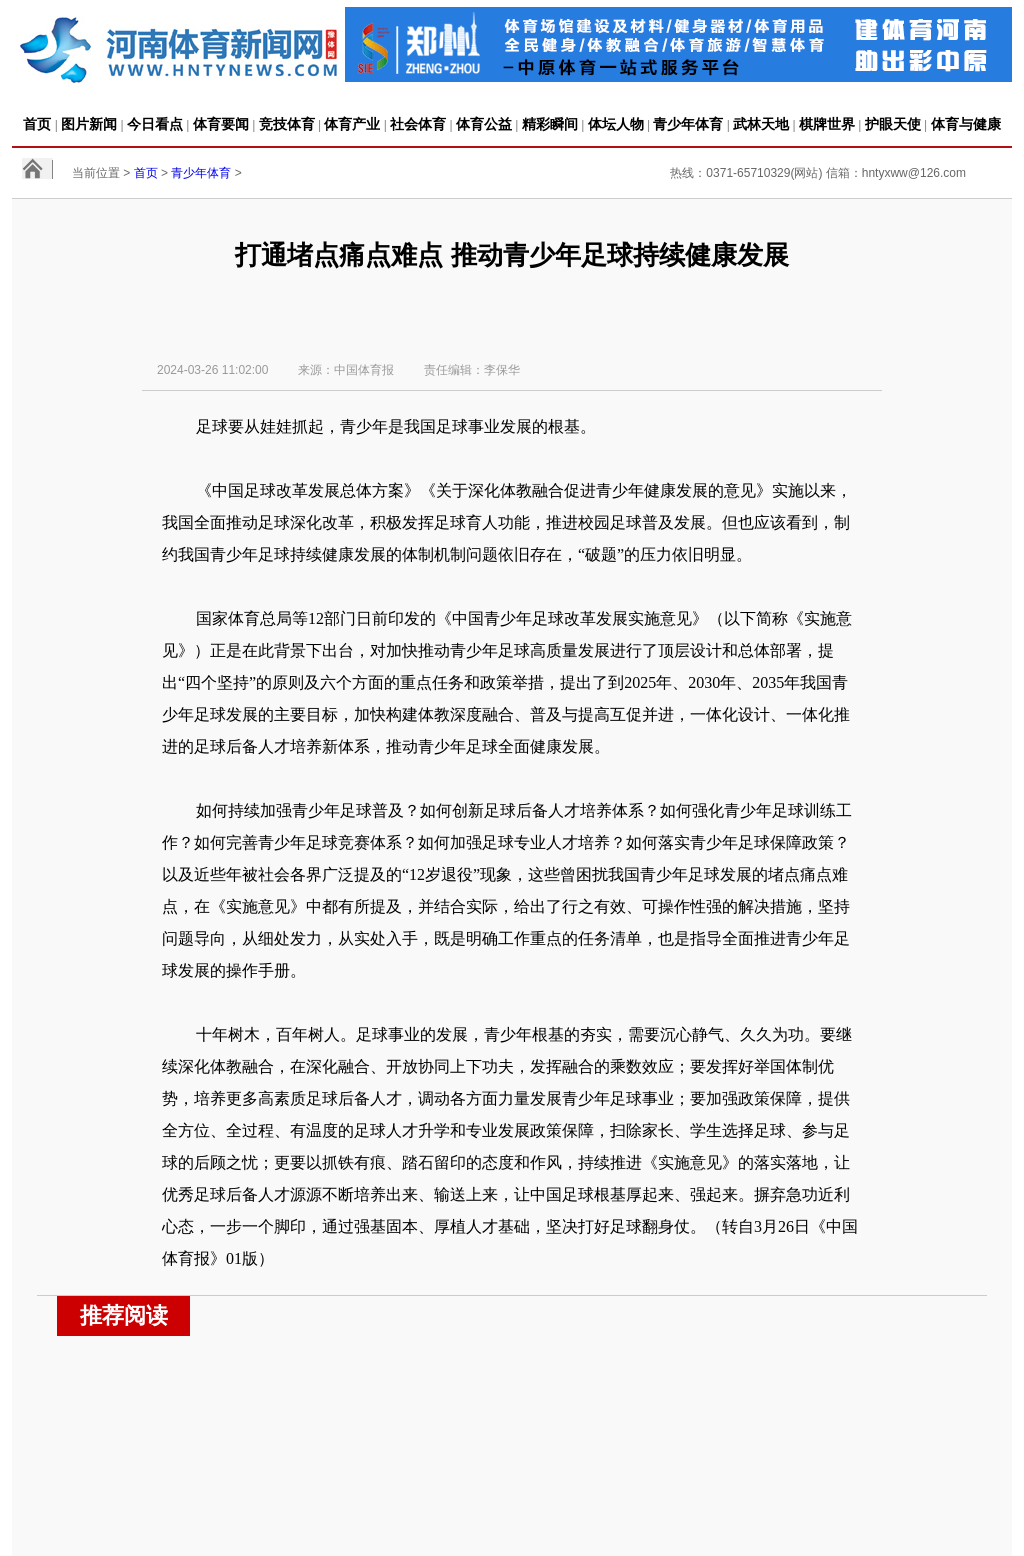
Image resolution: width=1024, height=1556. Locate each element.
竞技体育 (287, 124)
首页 (37, 124)
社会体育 (418, 124)
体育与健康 (966, 124)
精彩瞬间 (550, 124)
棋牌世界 (827, 124)
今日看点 (155, 124)
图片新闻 (89, 124)
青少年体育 (688, 124)
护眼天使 (893, 124)
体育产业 (352, 124)
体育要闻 (221, 124)
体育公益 (484, 124)
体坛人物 (616, 124)
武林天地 (761, 124)
